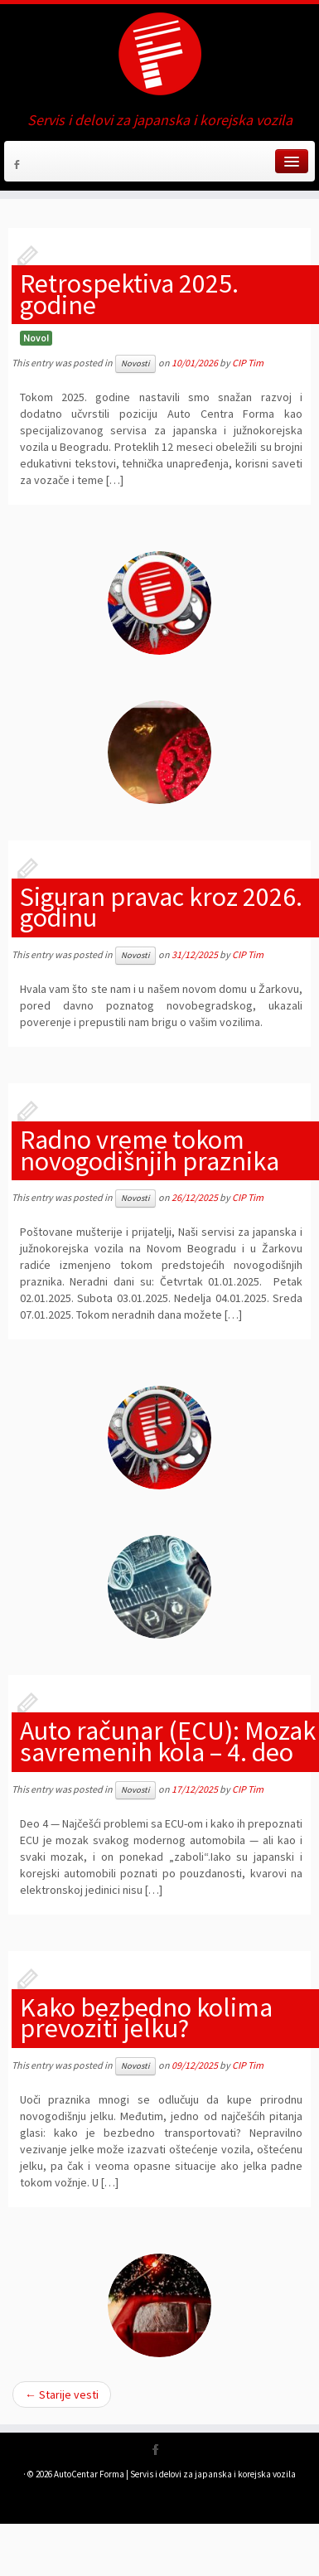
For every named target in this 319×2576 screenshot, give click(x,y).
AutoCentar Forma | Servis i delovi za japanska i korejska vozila (175, 2474)
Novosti (135, 363)
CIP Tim (247, 362)
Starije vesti (62, 2394)
